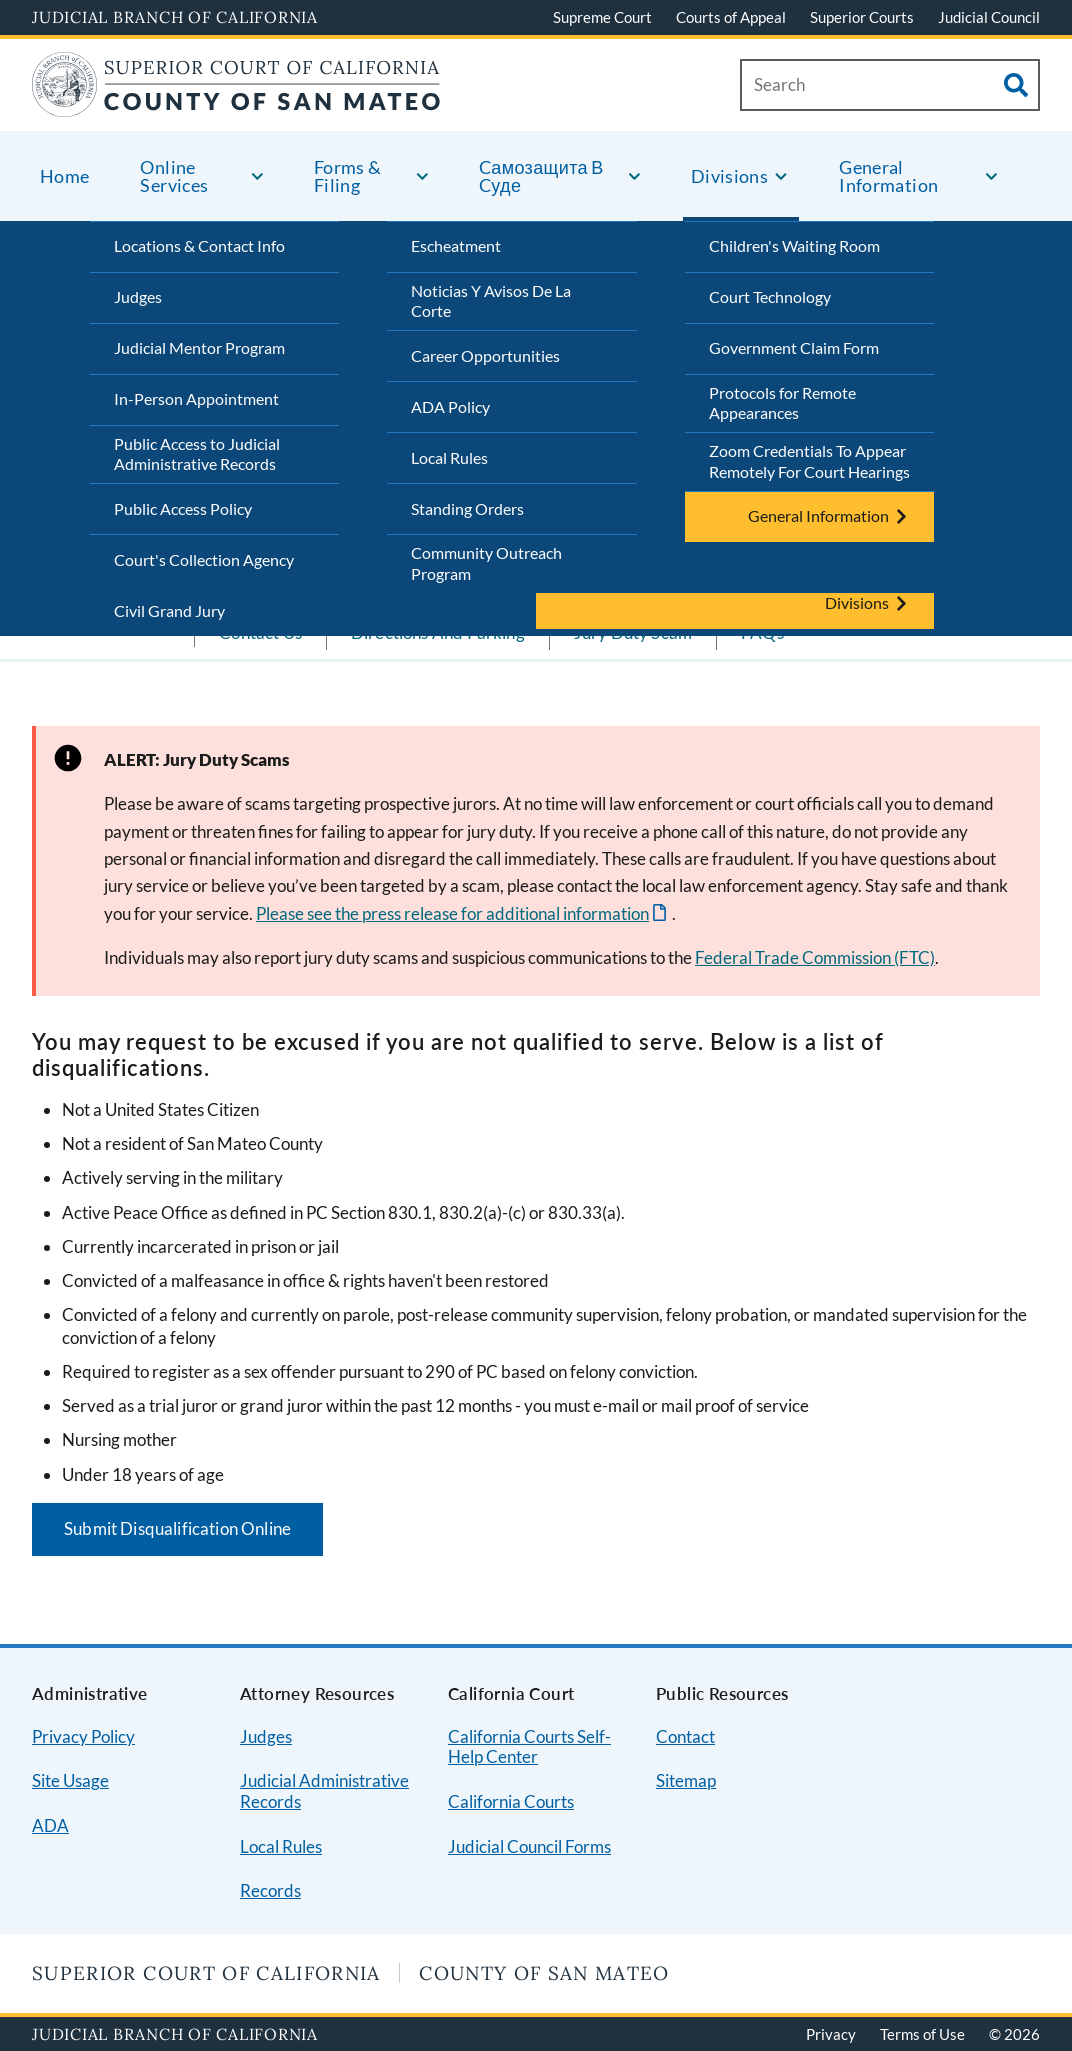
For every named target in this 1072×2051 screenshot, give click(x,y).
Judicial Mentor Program (199, 347)
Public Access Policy (183, 508)
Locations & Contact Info (199, 245)
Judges (138, 296)
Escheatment (456, 245)
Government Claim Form (794, 347)
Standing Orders (467, 508)
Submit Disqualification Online (177, 1528)
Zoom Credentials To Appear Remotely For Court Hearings (809, 461)
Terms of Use (922, 2034)
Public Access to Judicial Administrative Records (197, 454)
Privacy (831, 2034)
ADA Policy (450, 406)
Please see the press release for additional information (452, 913)
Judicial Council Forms (529, 1846)
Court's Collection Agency (204, 559)
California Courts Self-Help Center (529, 1747)
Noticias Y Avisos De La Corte (491, 301)
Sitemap (686, 1780)
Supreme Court (602, 17)
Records (270, 1890)
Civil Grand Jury (169, 610)
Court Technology (770, 296)
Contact (685, 1736)
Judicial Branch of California (175, 17)
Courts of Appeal (731, 17)
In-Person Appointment (196, 398)
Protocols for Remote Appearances (782, 403)
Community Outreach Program (486, 563)
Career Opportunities (485, 355)
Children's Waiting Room (794, 245)
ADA (50, 1825)
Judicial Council (989, 17)
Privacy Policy (83, 1736)
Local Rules (449, 457)
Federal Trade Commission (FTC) (815, 957)
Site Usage (70, 1780)
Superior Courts (862, 17)
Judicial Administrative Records (324, 1791)
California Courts (511, 1801)
